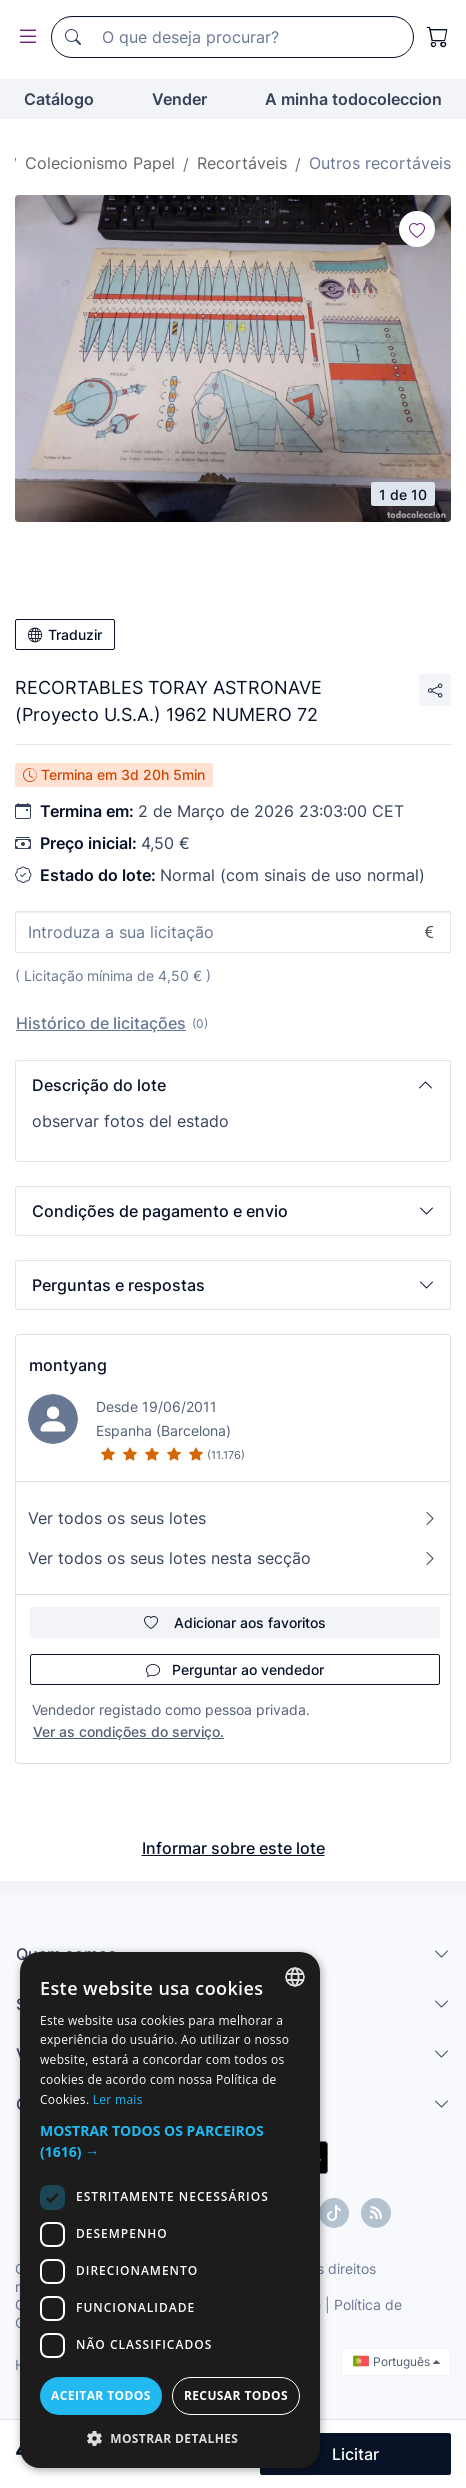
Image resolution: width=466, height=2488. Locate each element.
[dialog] (170, 2210)
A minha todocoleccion (353, 99)
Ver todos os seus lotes (233, 1518)
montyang (68, 1365)
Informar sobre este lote (233, 1848)
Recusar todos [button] (236, 2395)
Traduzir (65, 634)
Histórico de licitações (101, 1023)
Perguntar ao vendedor (235, 1669)
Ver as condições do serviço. (128, 1731)
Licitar (355, 2454)
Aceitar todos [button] (101, 2395)
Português (396, 2361)
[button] (233, 1085)
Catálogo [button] (59, 99)
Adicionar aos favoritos (235, 1622)
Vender (179, 99)
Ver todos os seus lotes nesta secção (233, 1558)
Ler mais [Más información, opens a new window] (118, 2099)
